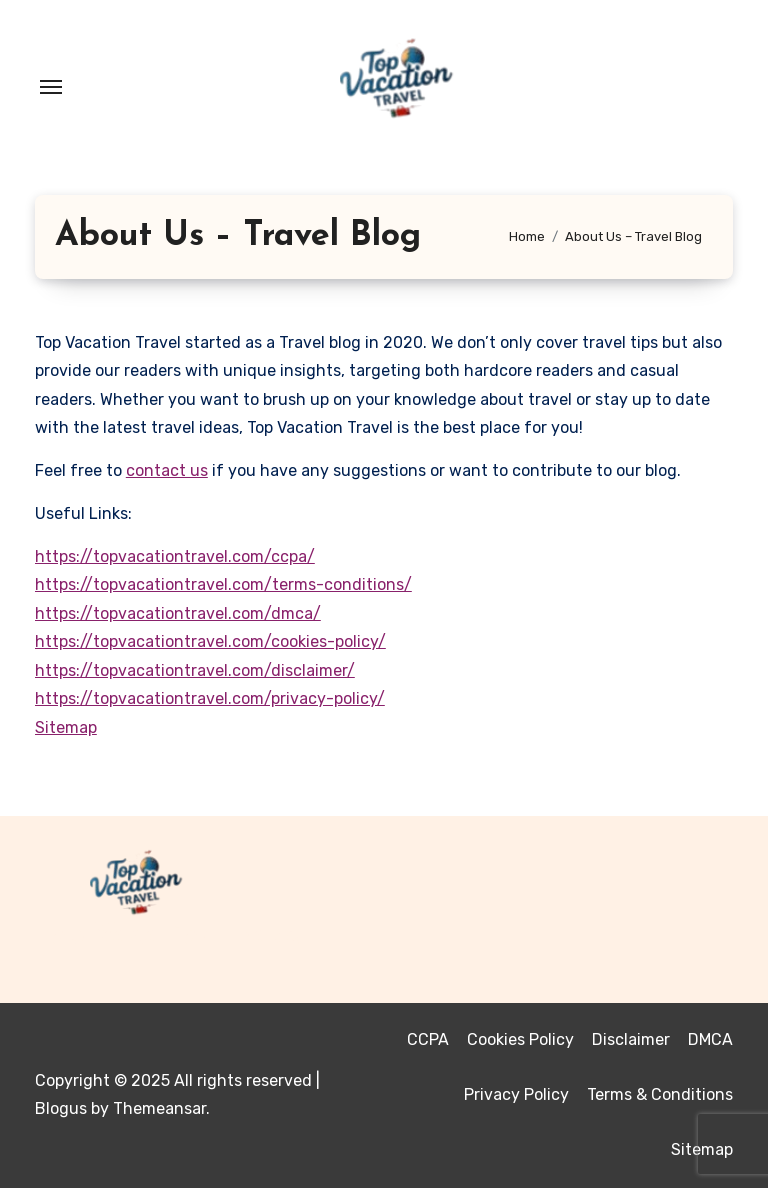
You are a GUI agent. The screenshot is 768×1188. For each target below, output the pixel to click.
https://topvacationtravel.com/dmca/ (178, 613)
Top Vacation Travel (173, 936)
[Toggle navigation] (51, 87)
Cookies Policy (520, 1039)
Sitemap (66, 727)
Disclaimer (631, 1039)
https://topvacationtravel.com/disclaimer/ (195, 670)
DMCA (710, 1039)
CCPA (428, 1039)
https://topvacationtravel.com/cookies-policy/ (210, 641)
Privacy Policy (516, 1094)
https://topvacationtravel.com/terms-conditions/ (223, 584)
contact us (167, 470)
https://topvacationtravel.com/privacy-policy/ (210, 698)
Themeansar (159, 1108)
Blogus (61, 1108)
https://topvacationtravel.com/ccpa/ (175, 556)
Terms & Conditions (660, 1094)
